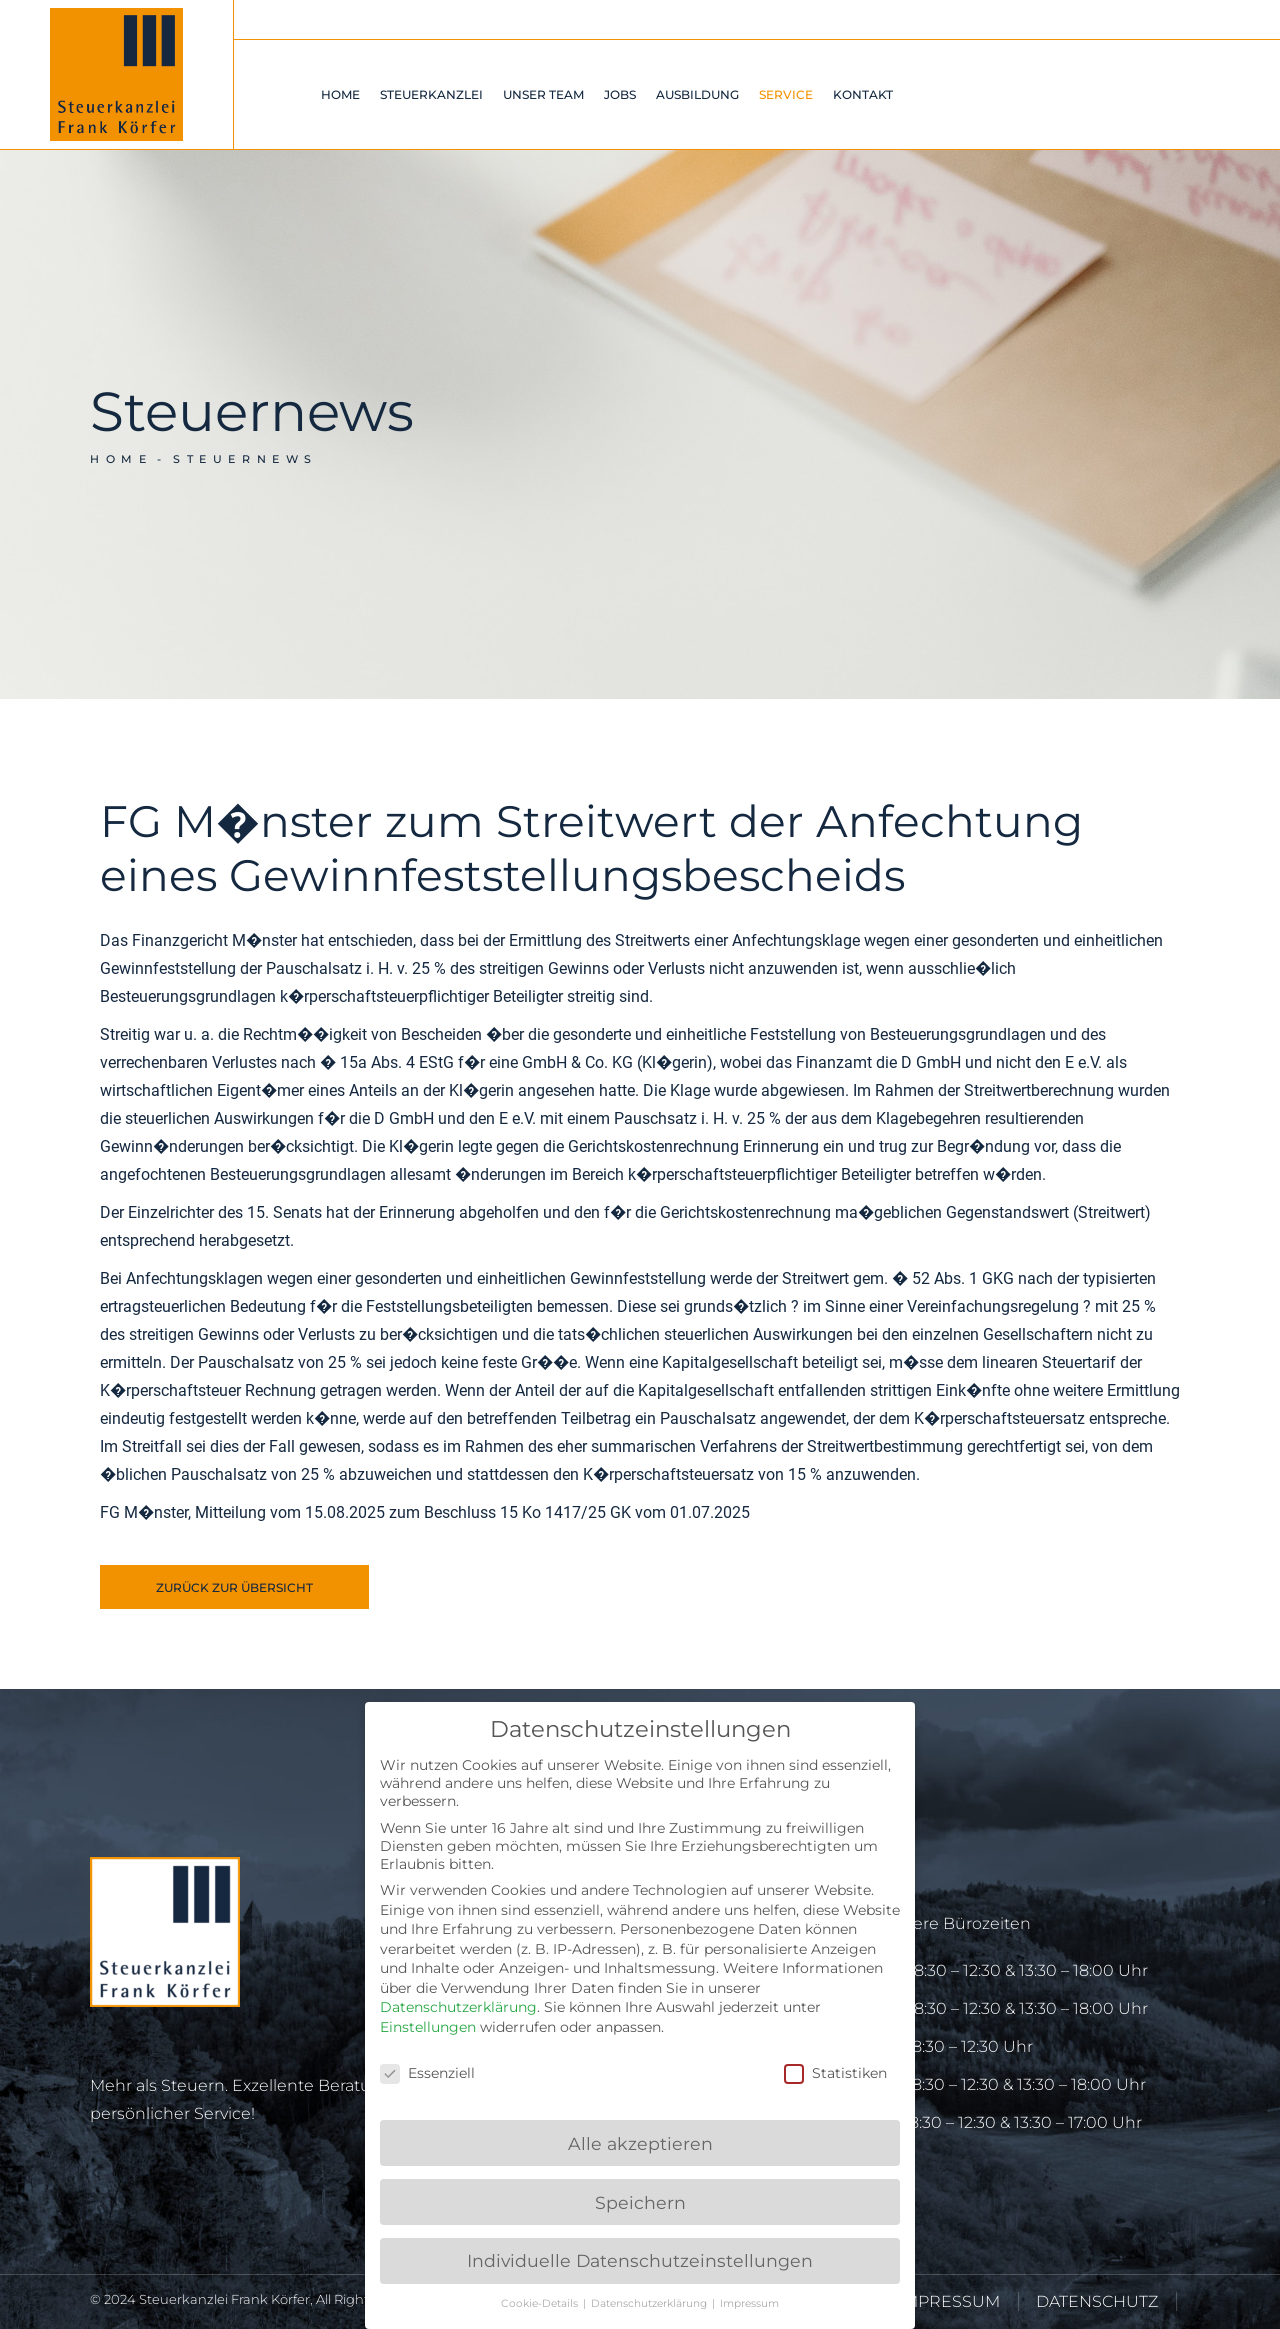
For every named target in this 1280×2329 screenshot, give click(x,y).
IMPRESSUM (949, 2301)
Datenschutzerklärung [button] (650, 2303)
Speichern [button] (640, 2202)
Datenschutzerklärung (458, 2007)
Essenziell (427, 2073)
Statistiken (835, 2073)
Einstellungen (428, 2027)
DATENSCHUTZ (1097, 2301)
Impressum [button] (749, 2303)
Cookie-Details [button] (541, 2303)
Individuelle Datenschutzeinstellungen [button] (640, 2260)
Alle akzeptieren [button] (640, 2143)
